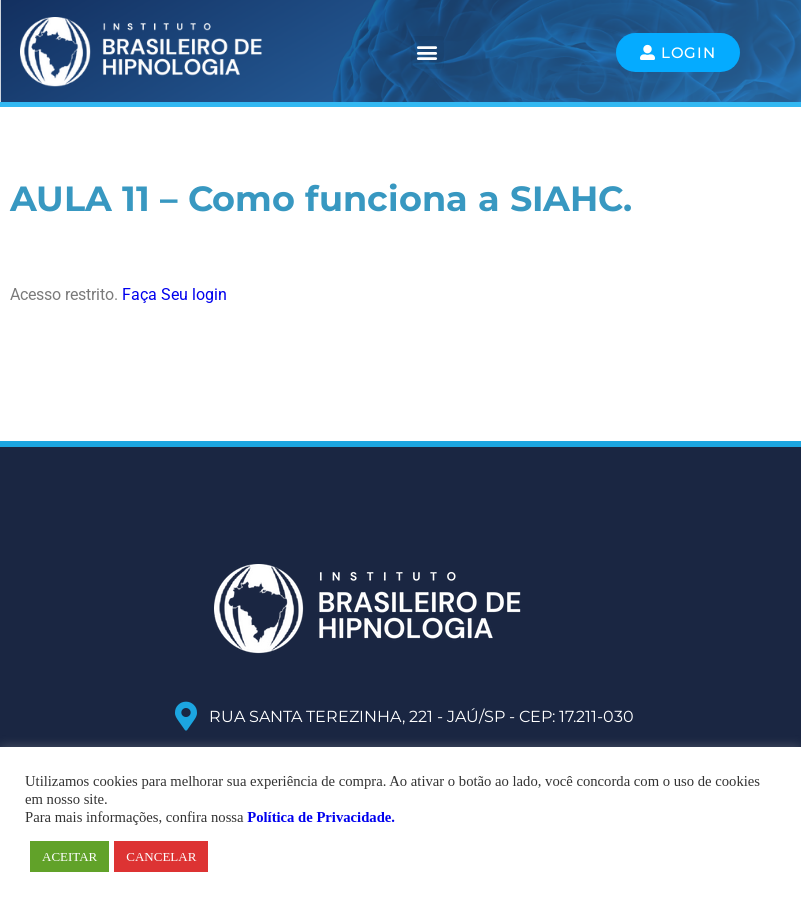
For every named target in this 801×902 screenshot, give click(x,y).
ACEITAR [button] (69, 856)
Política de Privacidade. (321, 817)
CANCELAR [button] (161, 856)
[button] (427, 52)
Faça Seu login (174, 294)
